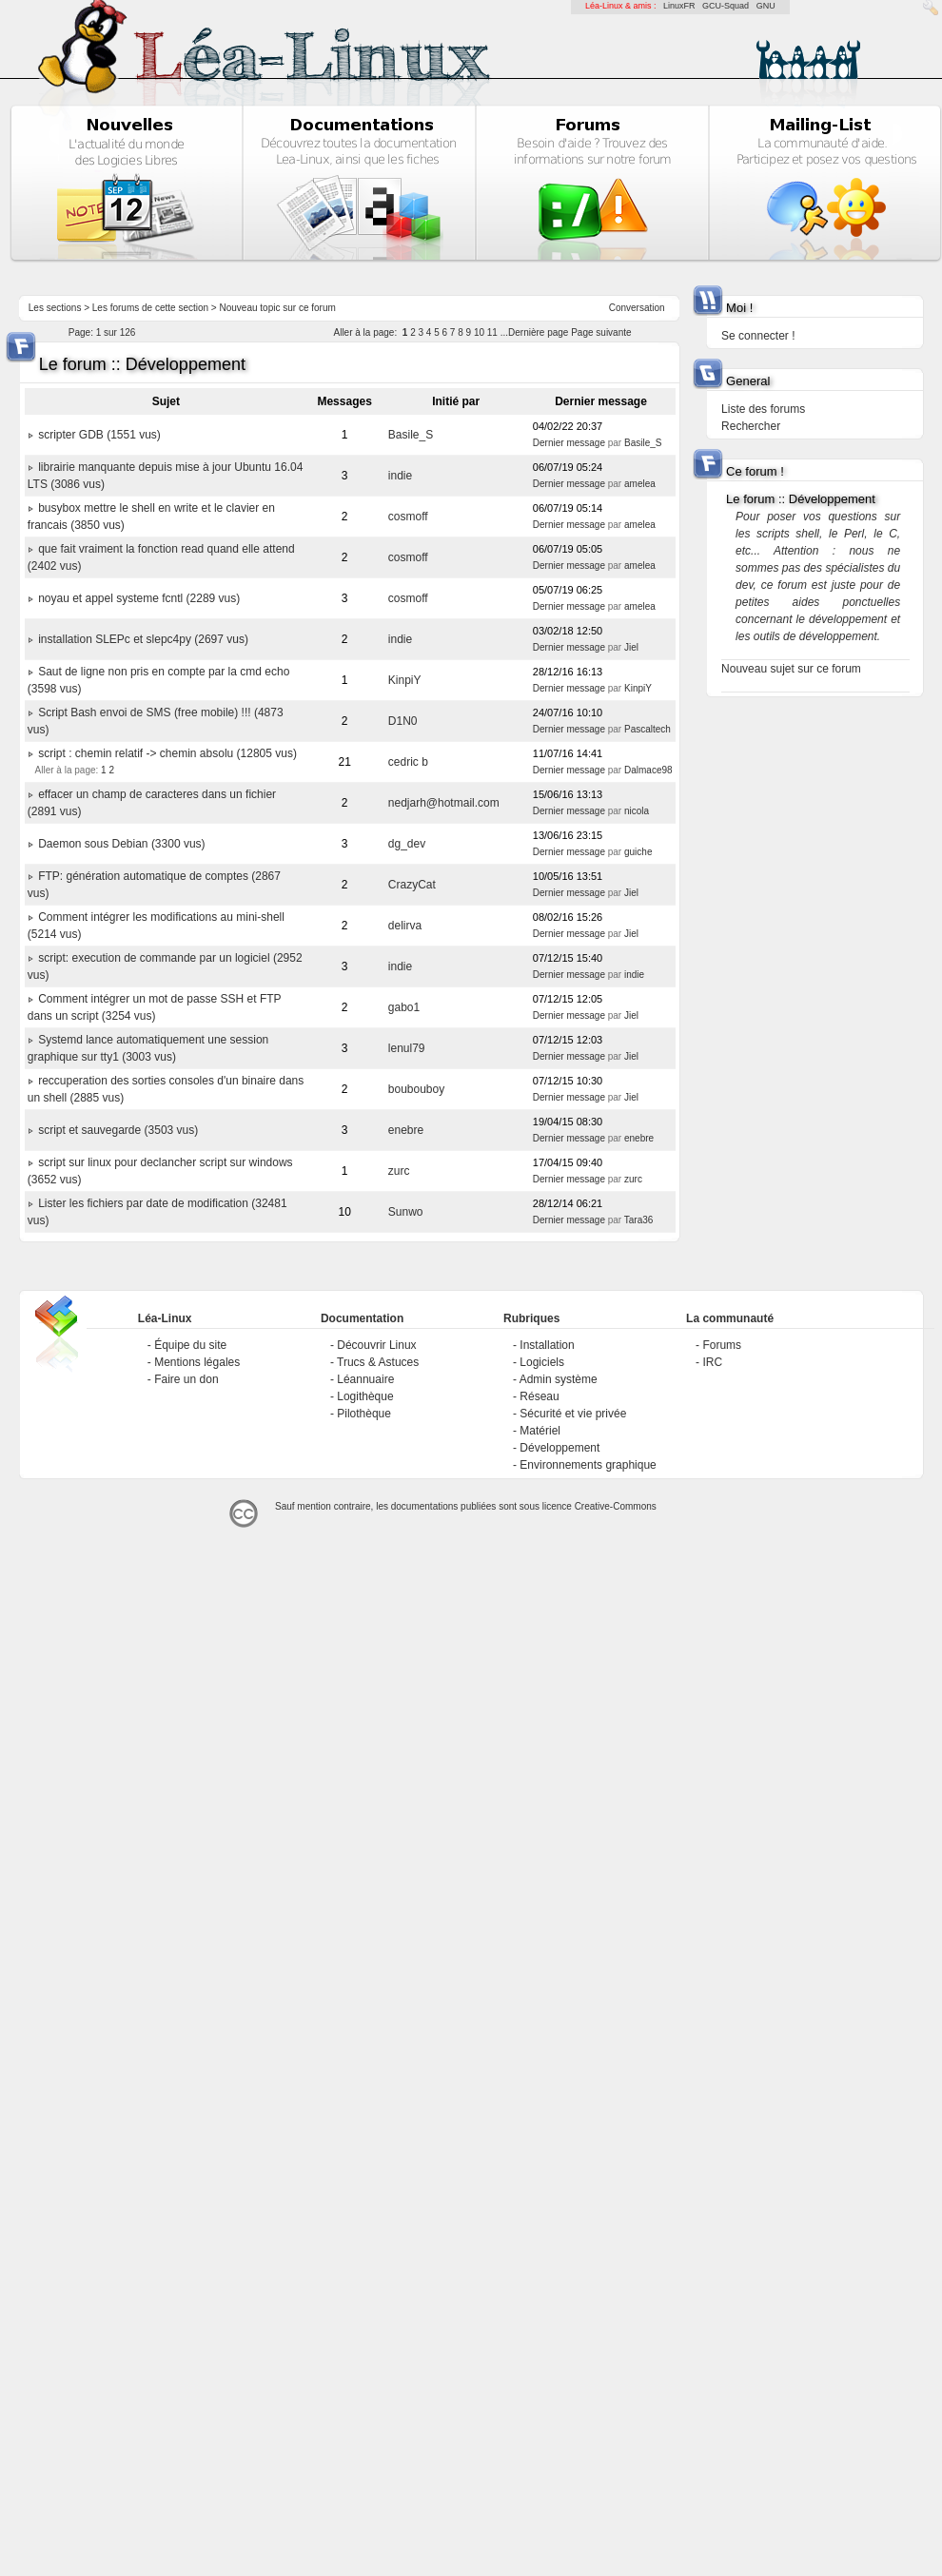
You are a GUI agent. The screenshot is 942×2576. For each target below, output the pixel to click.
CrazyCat (412, 884)
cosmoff (408, 516)
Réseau (539, 1396)
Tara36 (639, 1220)
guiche (638, 852)
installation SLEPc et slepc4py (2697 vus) (143, 639)
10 (479, 332)
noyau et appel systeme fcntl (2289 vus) (139, 598)
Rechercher (750, 426)
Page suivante (601, 332)
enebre (405, 1130)
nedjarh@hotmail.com (444, 803)
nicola (636, 811)
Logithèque (365, 1396)
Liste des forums (763, 409)
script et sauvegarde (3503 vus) (118, 1130)
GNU (765, 5)
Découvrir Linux (376, 1345)
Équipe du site (190, 1345)
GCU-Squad (725, 5)
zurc (399, 1171)
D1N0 (403, 721)
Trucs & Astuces (378, 1362)
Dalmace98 (648, 770)
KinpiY (404, 680)
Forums (721, 1345)
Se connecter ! (758, 335)
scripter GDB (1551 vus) (99, 434)
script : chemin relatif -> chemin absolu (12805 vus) (167, 753)
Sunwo (405, 1212)
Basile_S (410, 434)
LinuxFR (679, 5)
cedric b (408, 762)
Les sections (55, 307)
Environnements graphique (588, 1465)
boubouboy (416, 1089)
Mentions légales (197, 1362)
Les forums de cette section (150, 307)
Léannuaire (365, 1379)
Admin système (559, 1379)
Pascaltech (647, 729)
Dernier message (569, 443)
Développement (559, 1447)
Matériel (540, 1430)
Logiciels (542, 1362)
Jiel (631, 647)
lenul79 (406, 1048)
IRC (712, 1362)
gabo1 (404, 1007)
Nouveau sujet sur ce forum (791, 668)
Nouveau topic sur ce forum (278, 307)
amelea (640, 483)
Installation (547, 1345)
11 (492, 332)
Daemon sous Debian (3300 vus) (121, 843)
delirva (405, 925)
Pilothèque (364, 1413)
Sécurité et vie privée (573, 1413)
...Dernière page (534, 332)
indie (400, 475)
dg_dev (406, 843)
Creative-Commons (616, 1506)
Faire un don (186, 1379)
